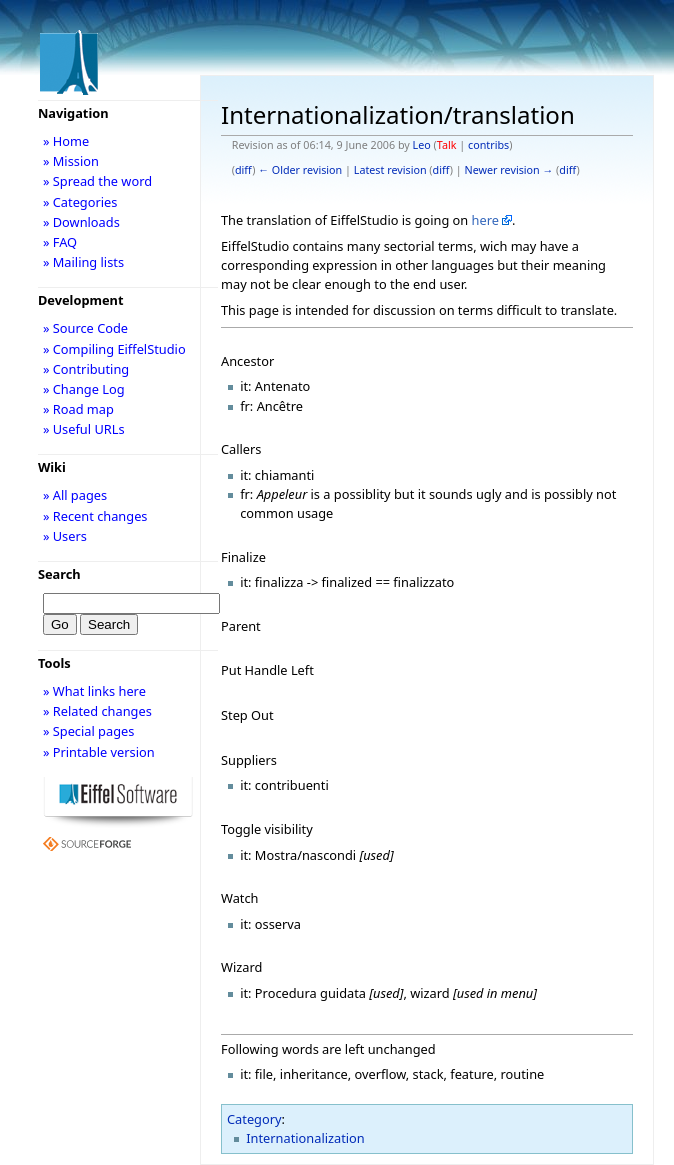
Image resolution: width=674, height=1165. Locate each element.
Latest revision (390, 170)
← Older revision (300, 170)
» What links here (94, 691)
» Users (65, 536)
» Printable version (99, 752)
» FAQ (60, 242)
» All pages (75, 495)
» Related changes (97, 711)
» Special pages (88, 731)
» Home (66, 141)
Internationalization (305, 1138)
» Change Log (84, 389)
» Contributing (86, 369)
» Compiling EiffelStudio (114, 349)
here (485, 220)
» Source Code (85, 328)
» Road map (78, 409)
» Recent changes (95, 516)
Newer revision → (509, 170)
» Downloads (81, 222)
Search (59, 574)
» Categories (80, 202)
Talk (447, 145)
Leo (422, 145)
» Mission (71, 161)
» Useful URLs (84, 429)
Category (254, 1119)
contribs (488, 145)
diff (243, 170)
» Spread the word (97, 181)
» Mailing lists (83, 262)
